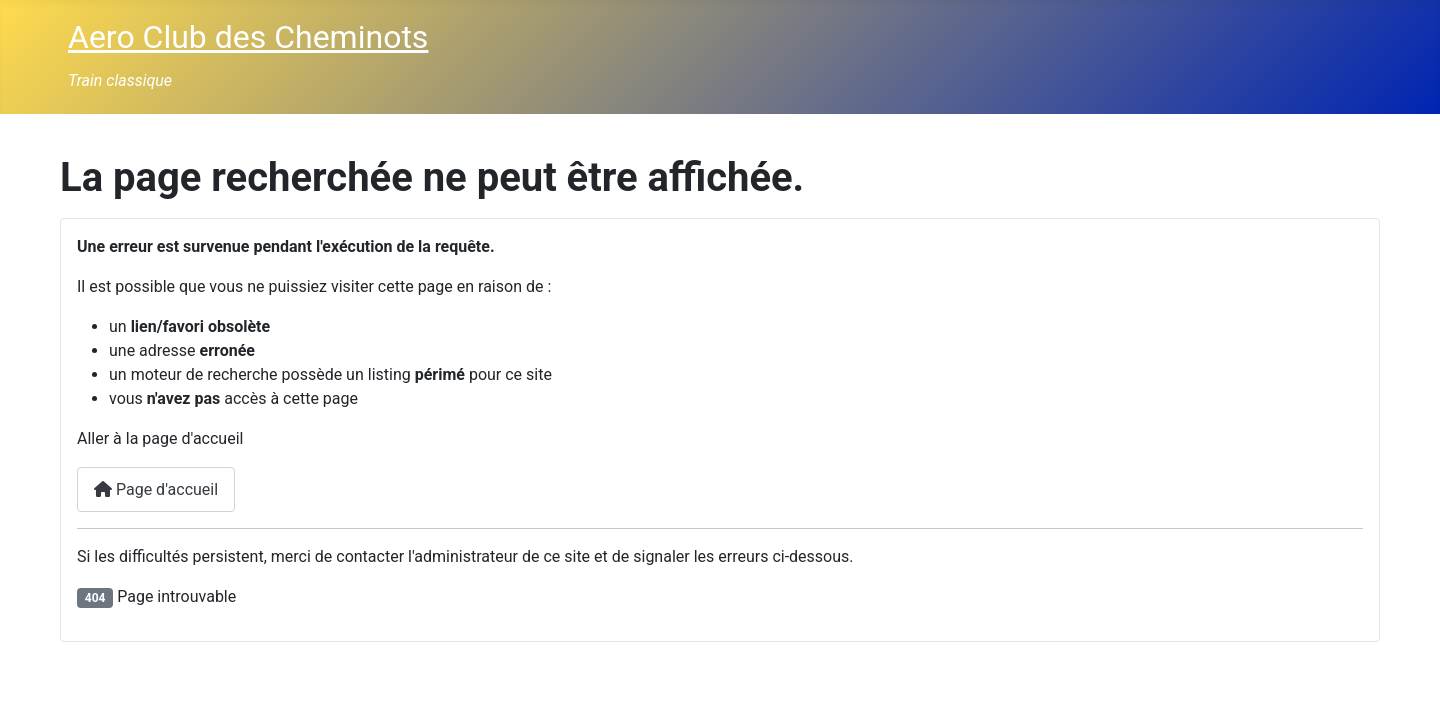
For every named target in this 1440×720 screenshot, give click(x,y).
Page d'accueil (156, 489)
